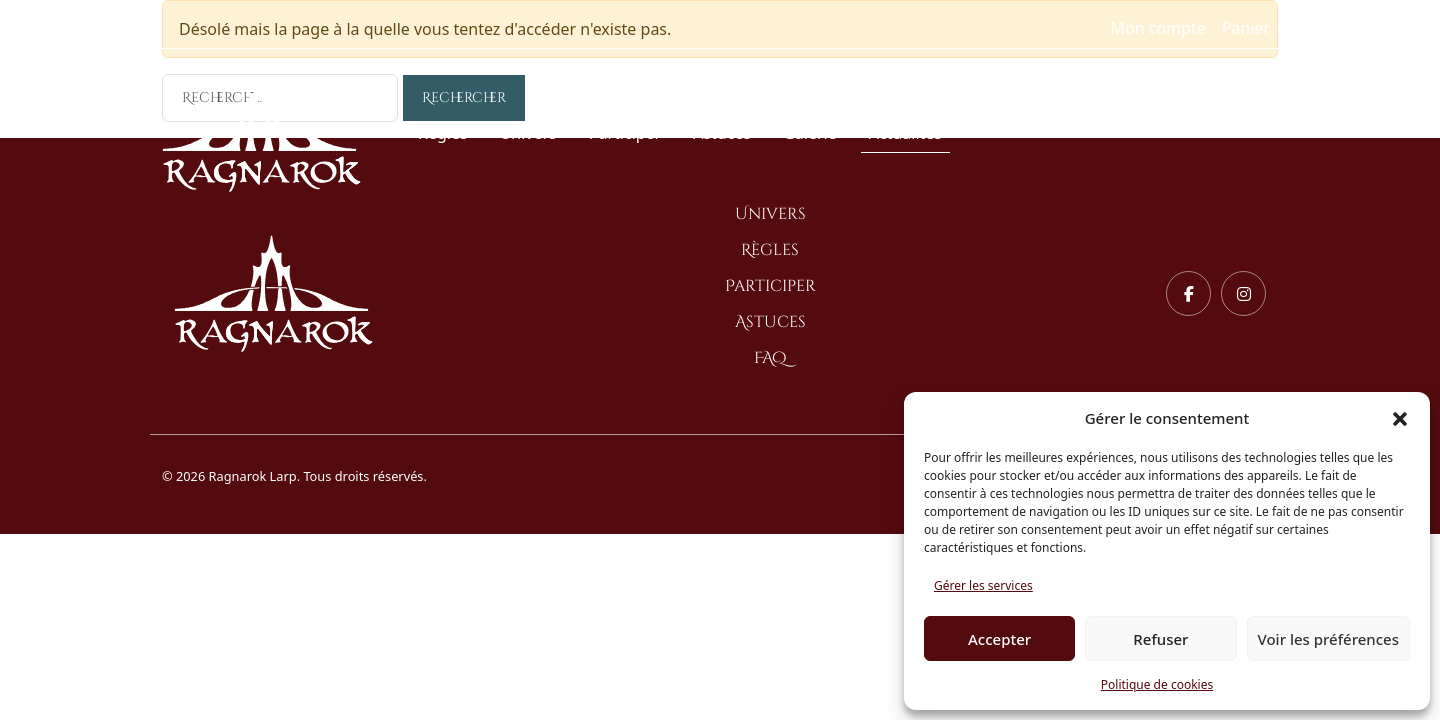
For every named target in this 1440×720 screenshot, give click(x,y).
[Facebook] (1188, 293)
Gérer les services (983, 585)
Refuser (1160, 639)
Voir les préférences (1328, 639)
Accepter (999, 639)
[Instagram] (1243, 293)
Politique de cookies (1157, 684)
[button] (1400, 418)
